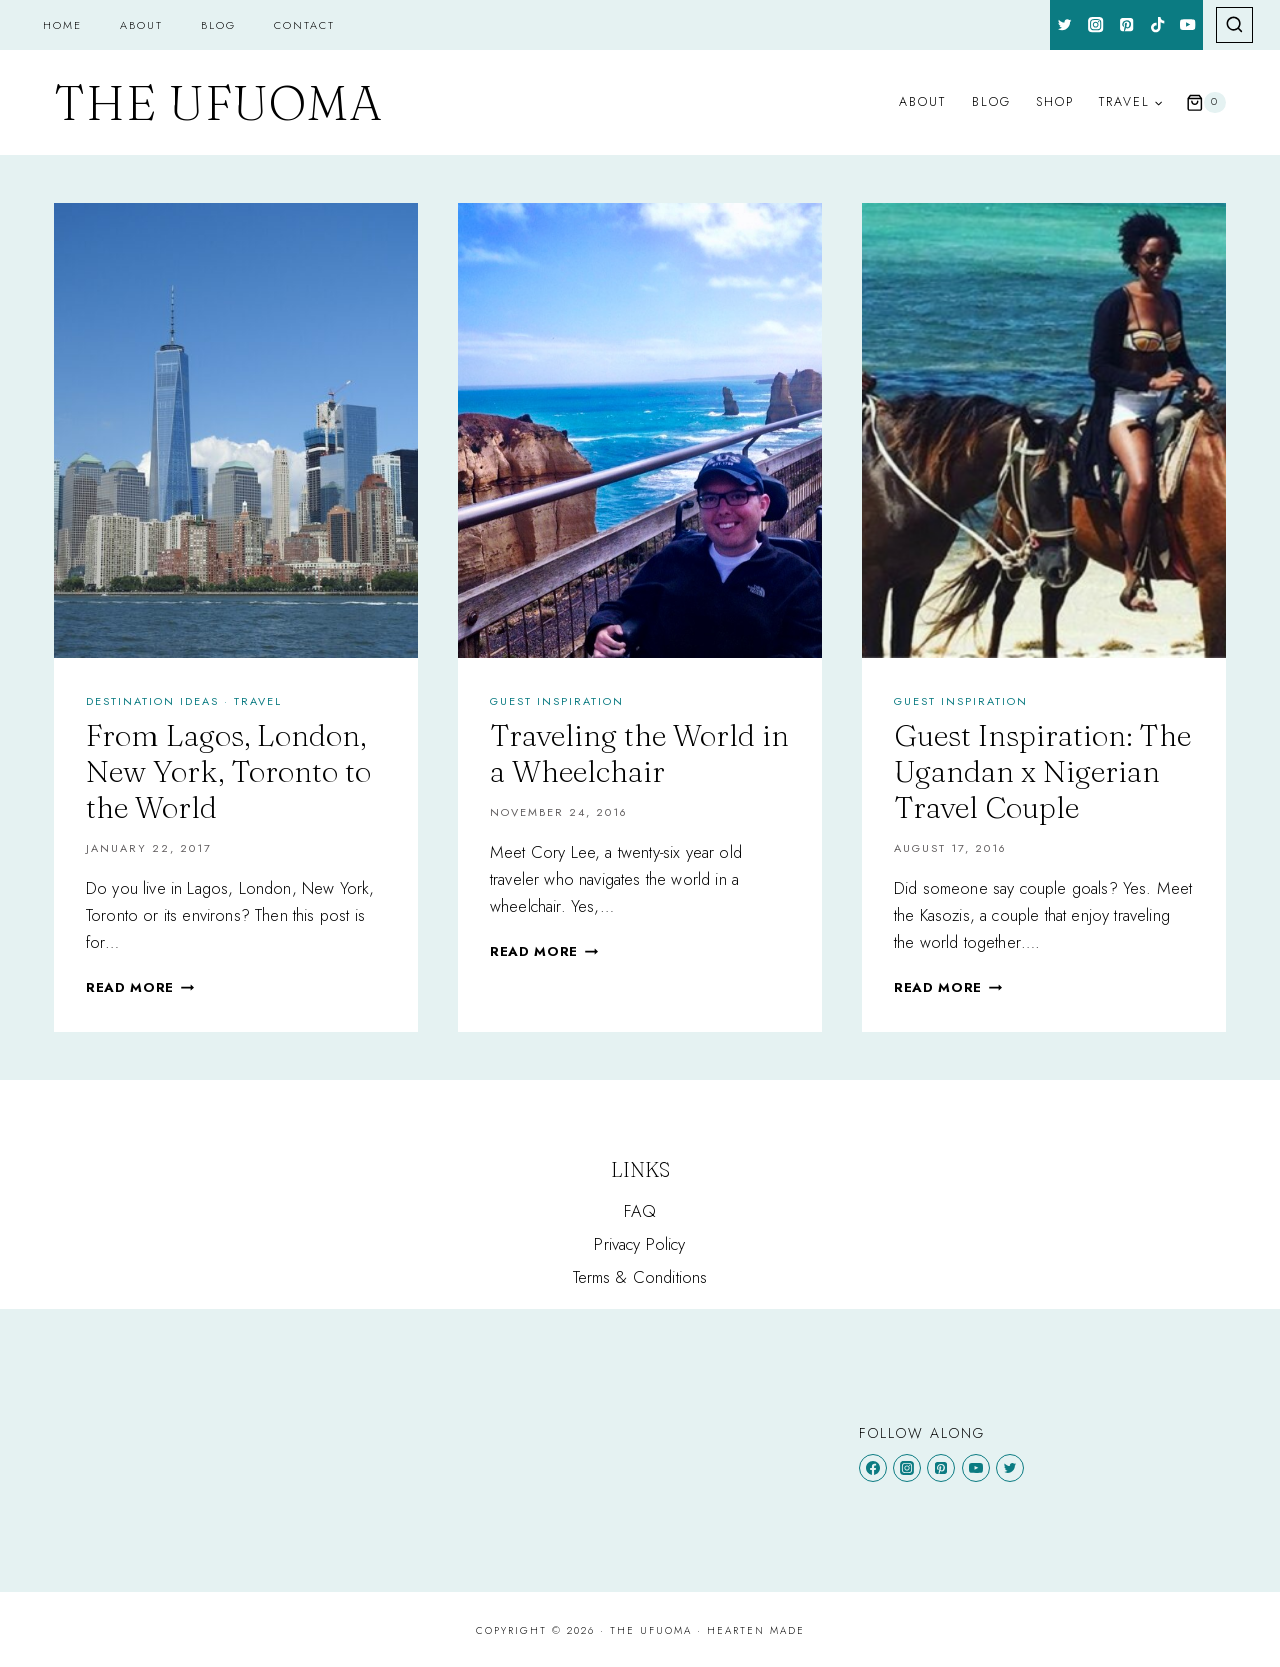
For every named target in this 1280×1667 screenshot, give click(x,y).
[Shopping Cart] (1206, 103)
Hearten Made (756, 1630)
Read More (140, 987)
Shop (1055, 102)
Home (62, 25)
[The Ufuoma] (218, 103)
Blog (218, 25)
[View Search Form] (1234, 25)
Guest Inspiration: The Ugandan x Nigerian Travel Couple (1042, 771)
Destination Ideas (152, 701)
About (141, 25)
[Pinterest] (1126, 25)
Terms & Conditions (640, 1277)
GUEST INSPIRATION (557, 701)
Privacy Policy (639, 1244)
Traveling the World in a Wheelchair (639, 753)
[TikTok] (1157, 25)
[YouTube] (1188, 25)
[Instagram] (1096, 25)
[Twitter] (1065, 25)
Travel (258, 701)
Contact (304, 25)
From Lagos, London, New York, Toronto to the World (228, 771)
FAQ (640, 1211)
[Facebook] (873, 1468)
